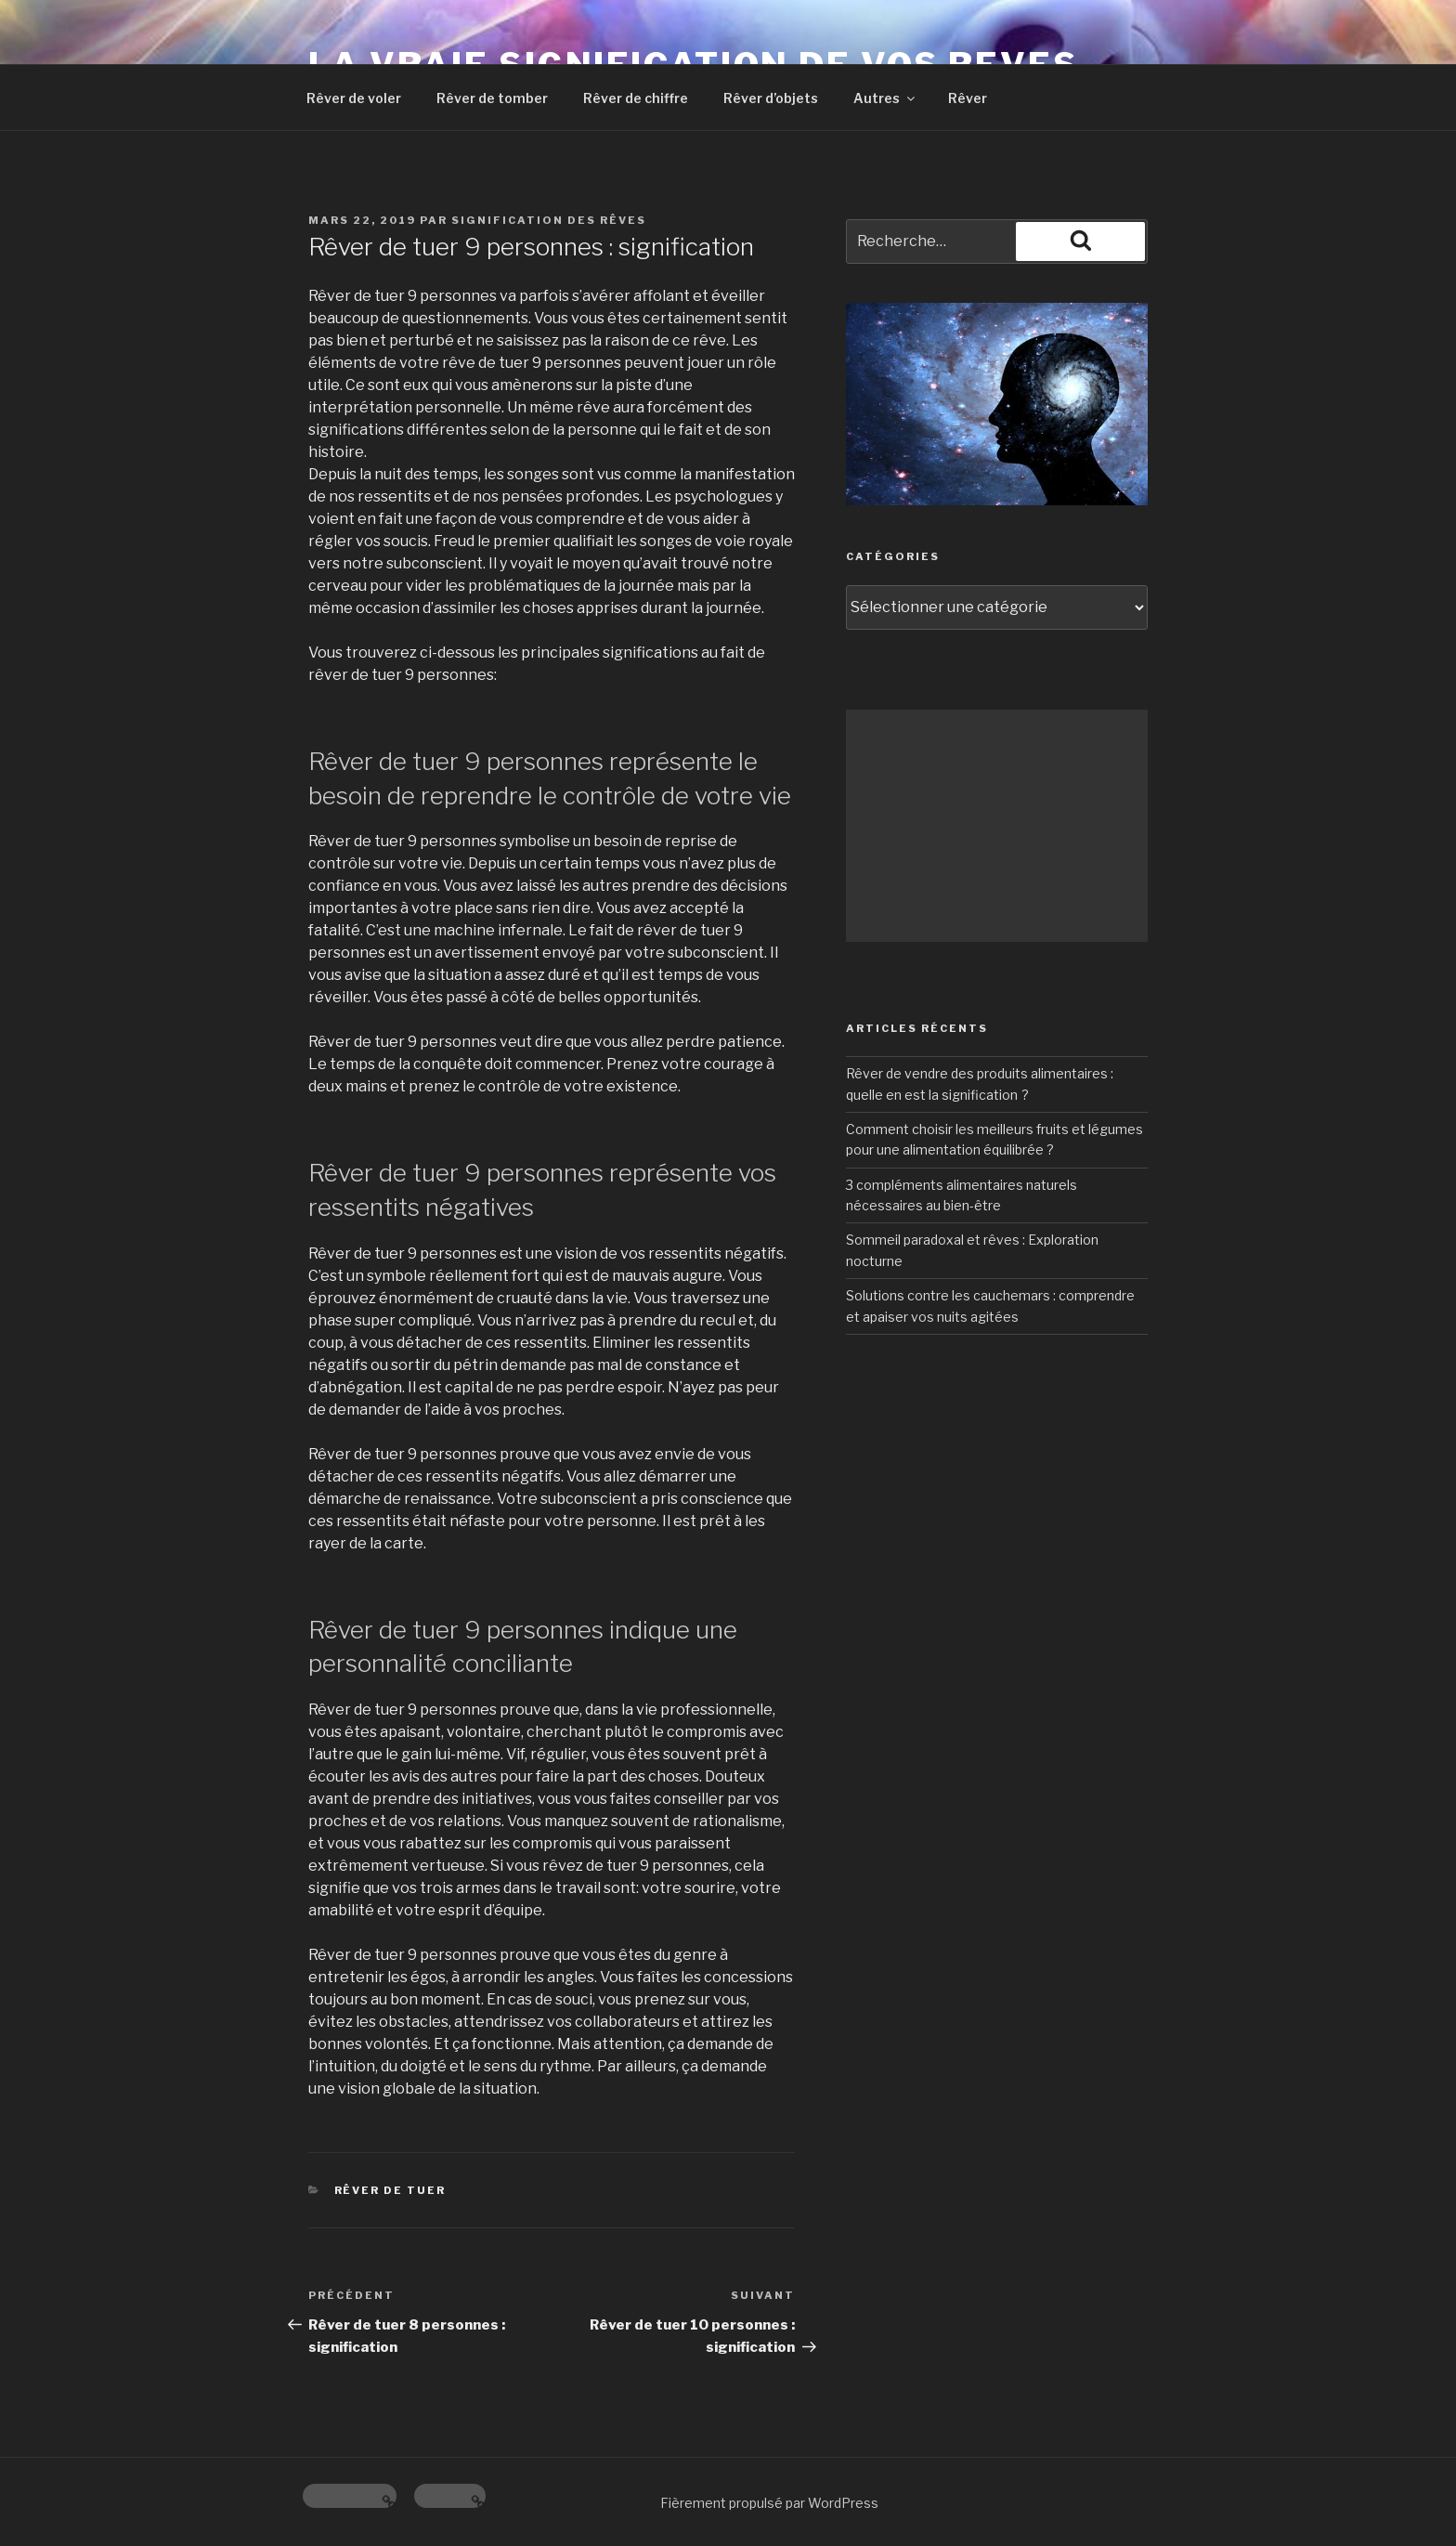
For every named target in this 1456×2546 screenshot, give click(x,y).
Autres (885, 98)
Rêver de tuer (390, 2190)
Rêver (967, 98)
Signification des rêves (548, 220)
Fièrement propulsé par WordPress (769, 2503)
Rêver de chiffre (635, 98)
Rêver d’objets (770, 98)
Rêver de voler (353, 98)
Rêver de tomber (492, 98)
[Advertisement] (997, 826)
